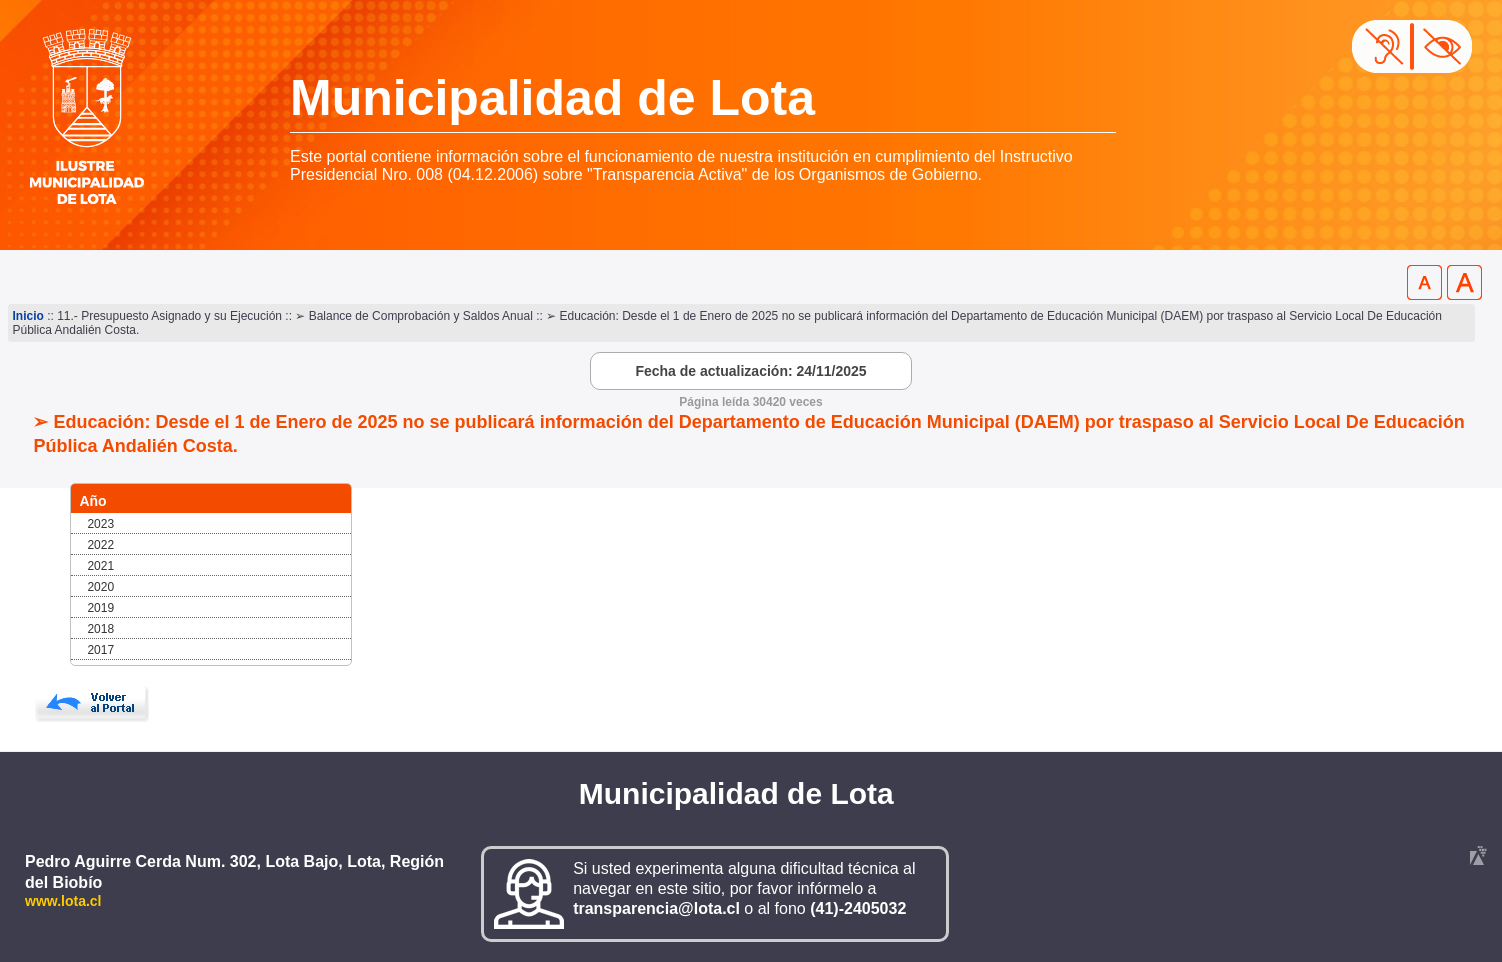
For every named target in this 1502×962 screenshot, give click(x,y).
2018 (100, 629)
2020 (100, 587)
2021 (100, 566)
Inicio (28, 316)
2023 (100, 524)
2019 (100, 608)
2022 (100, 545)
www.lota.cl (63, 901)
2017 (100, 650)
